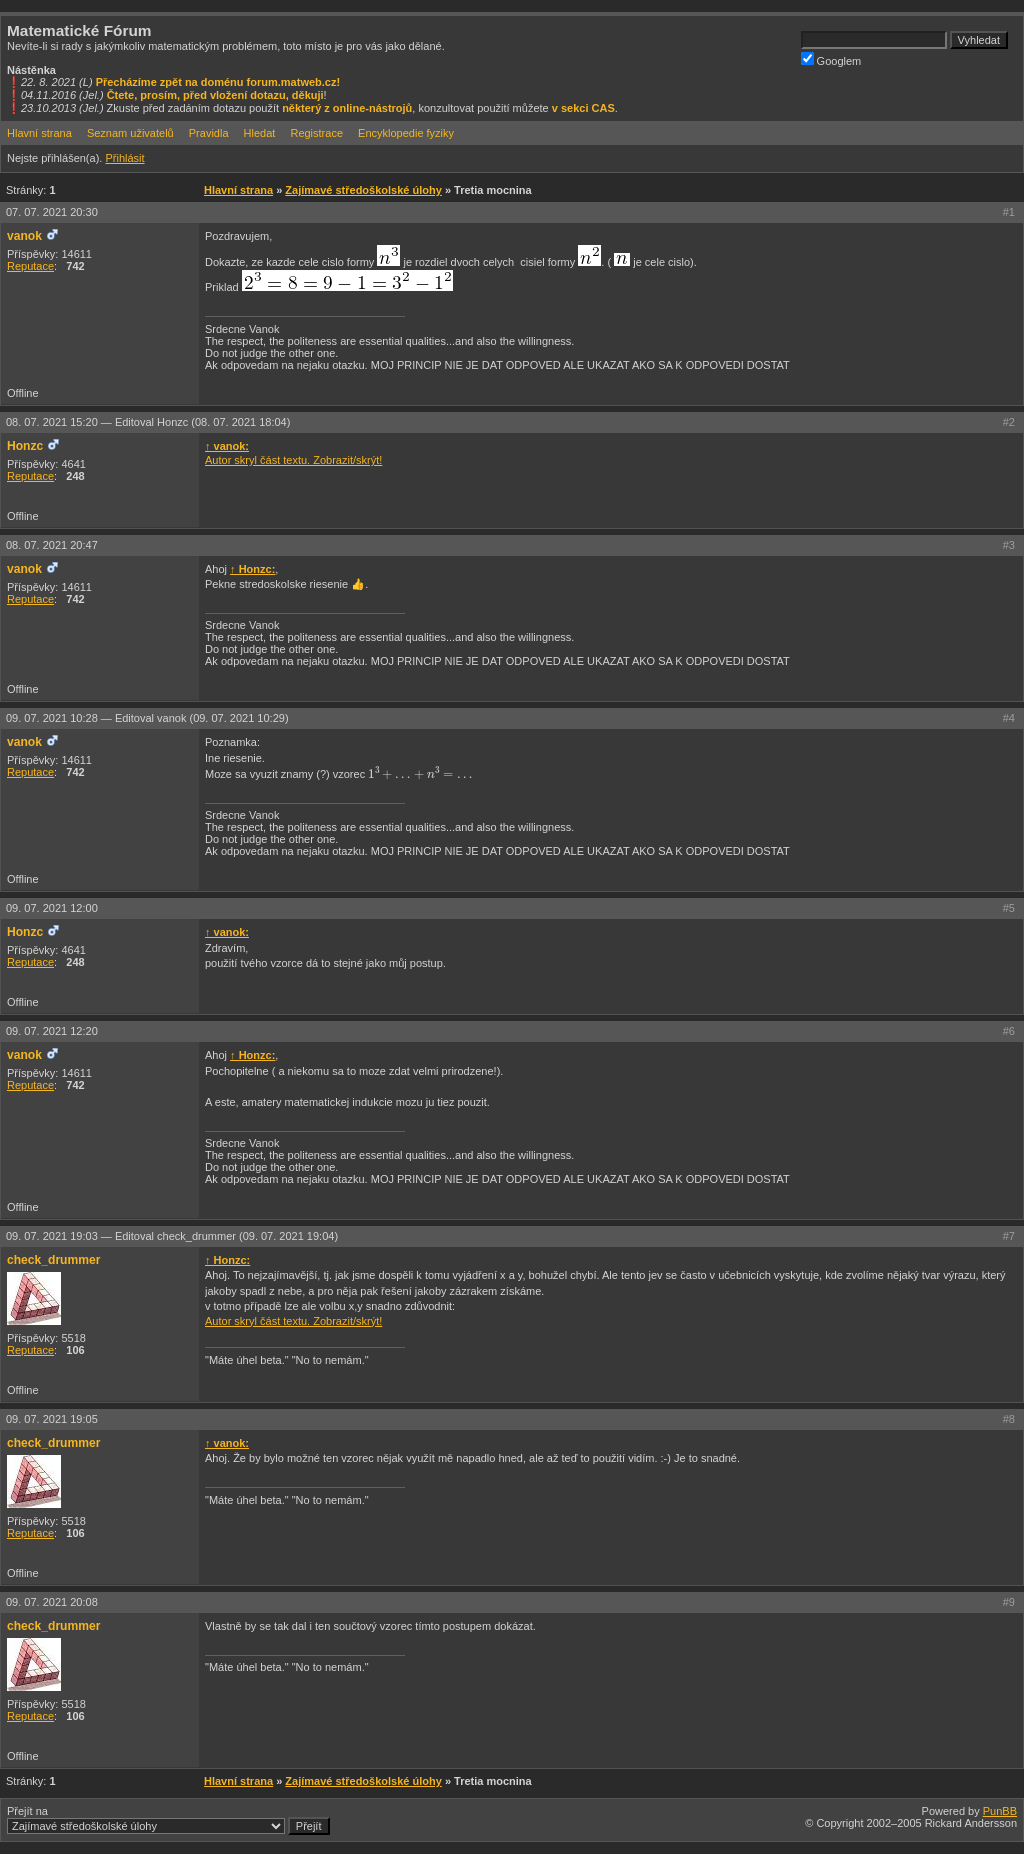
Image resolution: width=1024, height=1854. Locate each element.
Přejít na (168, 1820)
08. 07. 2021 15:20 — (148, 422)
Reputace (30, 266)
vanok (24, 236)
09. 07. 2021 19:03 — (172, 1236)
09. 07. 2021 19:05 (52, 1419)
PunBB (1000, 1811)
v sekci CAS (583, 108)
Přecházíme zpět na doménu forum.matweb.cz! (218, 82)
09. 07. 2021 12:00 (52, 908)
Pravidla (209, 133)
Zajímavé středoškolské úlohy (363, 190)
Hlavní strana (39, 133)
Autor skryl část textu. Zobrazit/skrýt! (293, 460)
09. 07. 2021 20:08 (52, 1602)
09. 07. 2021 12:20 (52, 1031)
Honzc (25, 446)
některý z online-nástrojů (347, 108)
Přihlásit (124, 158)
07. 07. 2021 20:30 (52, 212)
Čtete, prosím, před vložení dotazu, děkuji (215, 95)
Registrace (316, 133)
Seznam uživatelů (130, 133)
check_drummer (53, 1260)
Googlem (831, 59)
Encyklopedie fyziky (406, 133)
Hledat (260, 133)
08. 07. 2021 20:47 (52, 545)
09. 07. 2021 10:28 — (147, 718)
